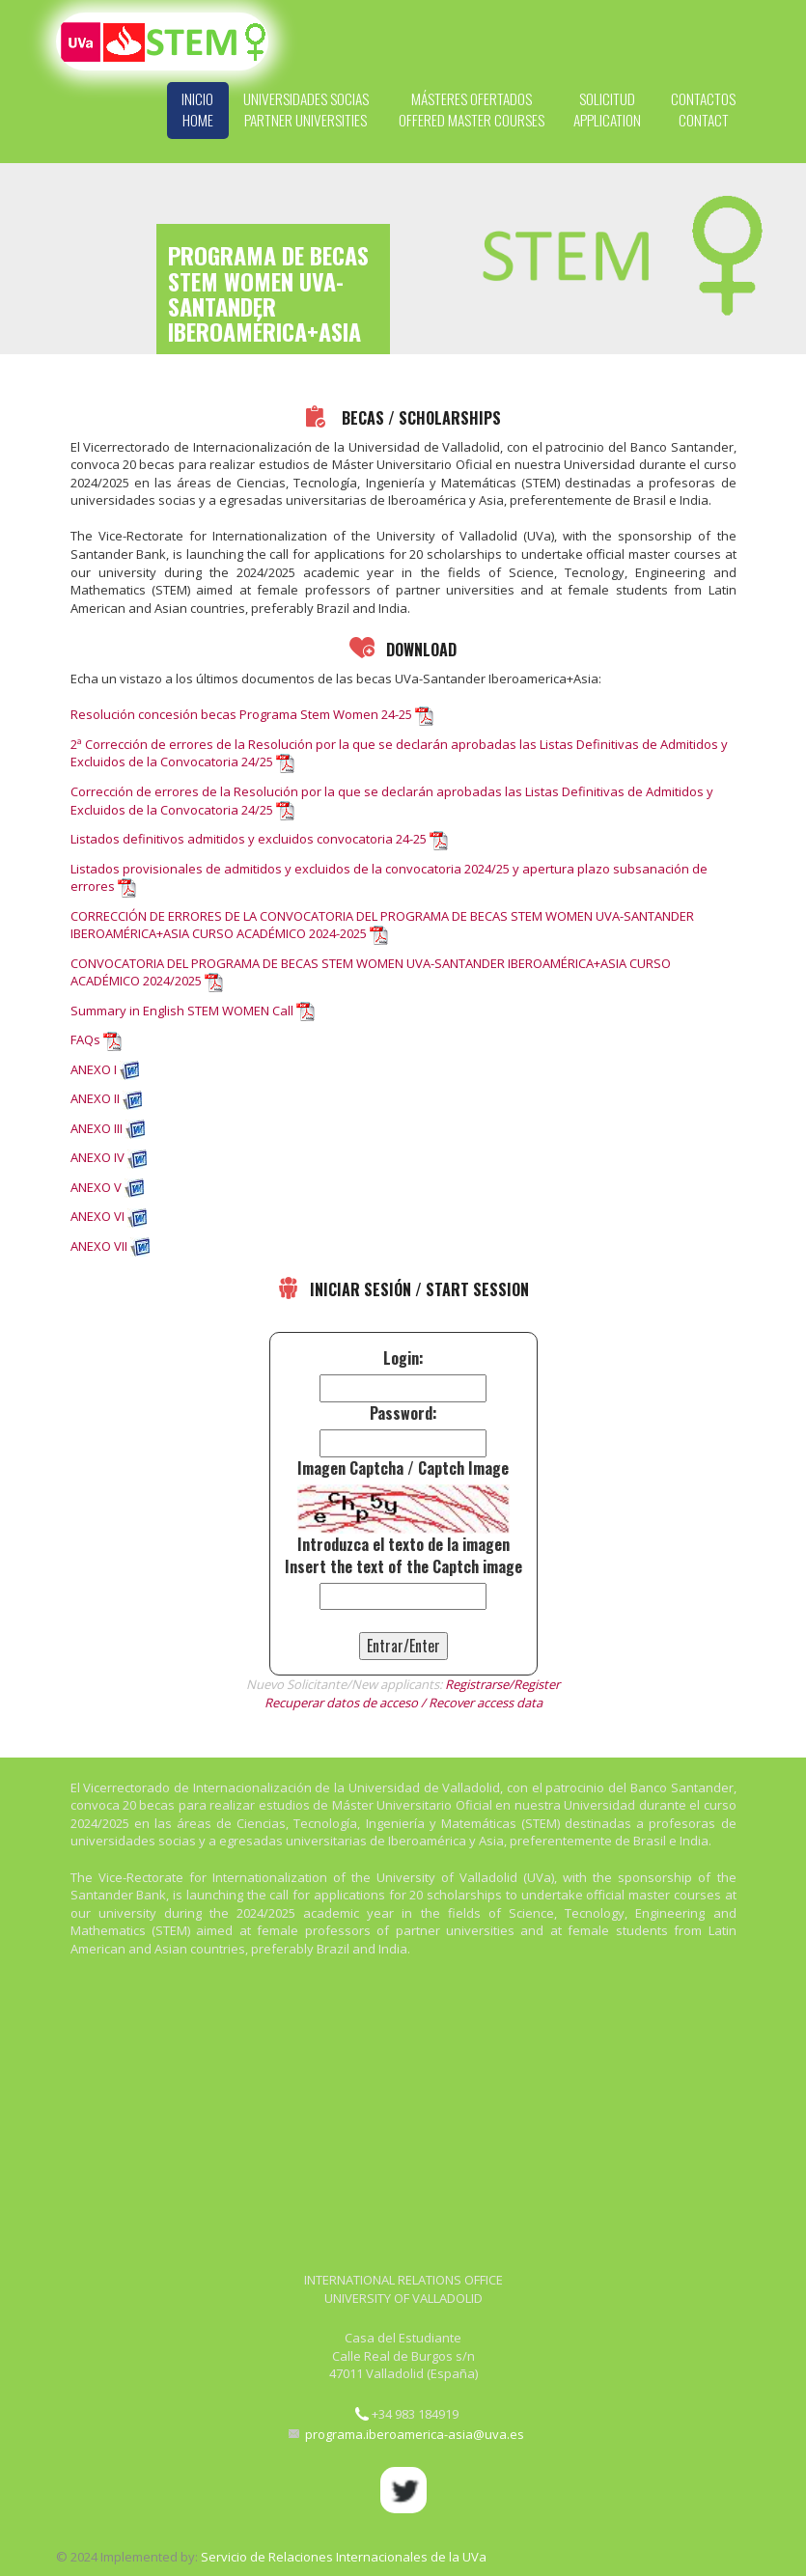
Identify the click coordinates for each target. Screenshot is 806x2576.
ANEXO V (96, 1187)
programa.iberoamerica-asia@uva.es (414, 2435)
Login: (403, 1358)
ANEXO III (96, 1128)
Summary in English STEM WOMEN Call (181, 1010)
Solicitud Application (607, 109)
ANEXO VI (97, 1216)
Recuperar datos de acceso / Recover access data (403, 1702)
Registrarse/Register (502, 1684)
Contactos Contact (703, 109)
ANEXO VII (98, 1246)
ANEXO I (93, 1069)
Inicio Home (197, 109)
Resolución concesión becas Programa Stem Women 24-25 (241, 714)
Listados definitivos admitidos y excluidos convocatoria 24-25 (248, 838)
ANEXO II (95, 1098)
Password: (403, 1413)
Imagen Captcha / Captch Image (403, 1468)
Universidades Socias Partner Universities (306, 109)
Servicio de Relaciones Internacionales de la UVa (343, 2556)
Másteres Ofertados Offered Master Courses (471, 109)
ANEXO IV (97, 1157)
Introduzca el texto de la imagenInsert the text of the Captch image (403, 1556)
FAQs (85, 1039)
